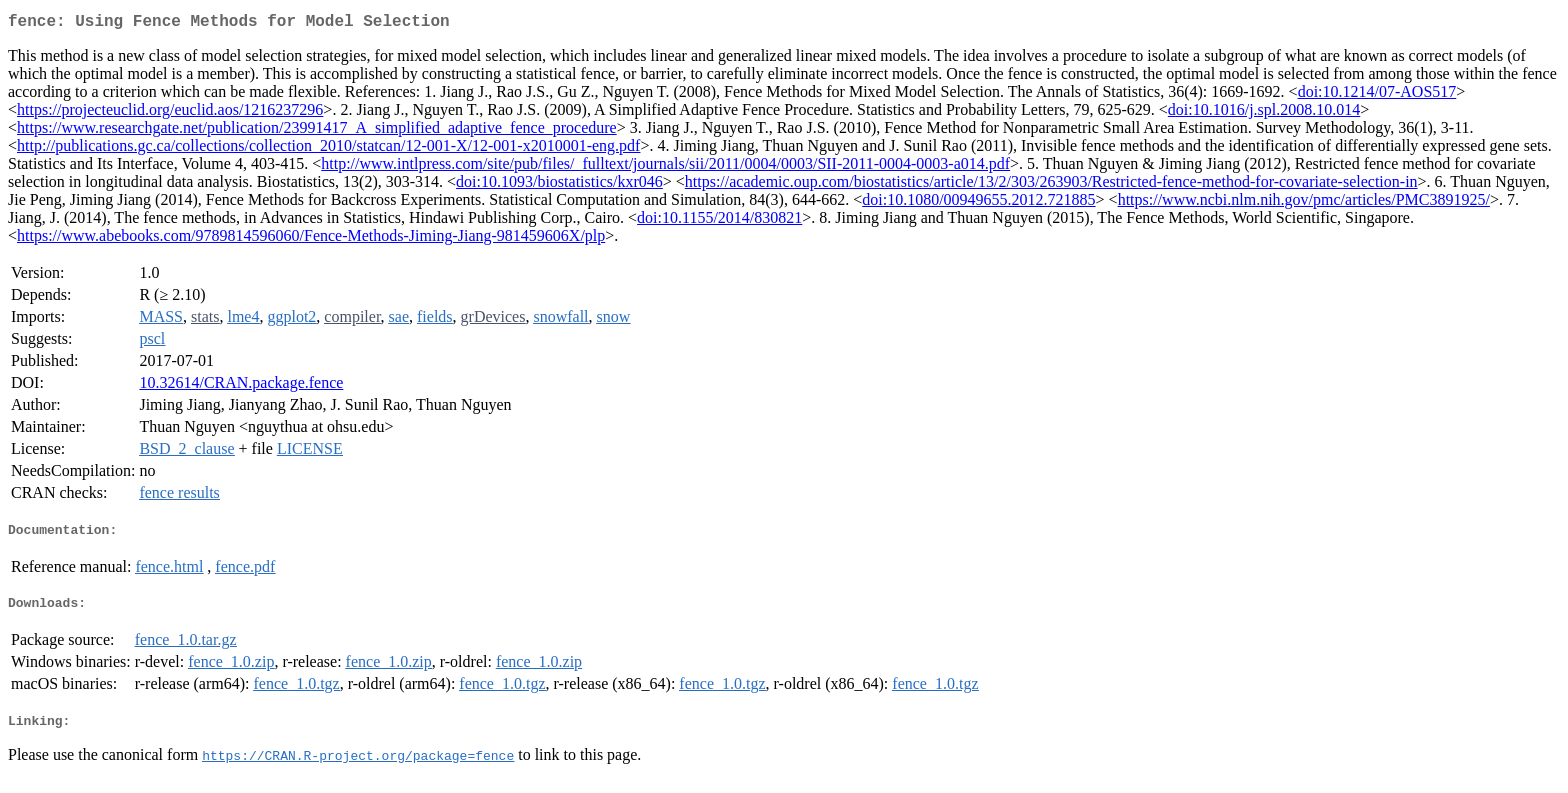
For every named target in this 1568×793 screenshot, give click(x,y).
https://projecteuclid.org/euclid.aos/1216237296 (170, 113)
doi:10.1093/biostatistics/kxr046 (559, 185)
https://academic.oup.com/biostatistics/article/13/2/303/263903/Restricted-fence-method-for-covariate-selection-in (1051, 185)
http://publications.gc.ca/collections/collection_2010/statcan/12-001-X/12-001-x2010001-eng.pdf (328, 149)
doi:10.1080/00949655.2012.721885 (978, 203)
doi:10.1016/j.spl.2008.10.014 (1264, 113)
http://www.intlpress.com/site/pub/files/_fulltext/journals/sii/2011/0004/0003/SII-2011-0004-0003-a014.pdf (665, 167)
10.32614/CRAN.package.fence (241, 386)
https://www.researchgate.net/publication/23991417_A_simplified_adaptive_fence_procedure (317, 131)
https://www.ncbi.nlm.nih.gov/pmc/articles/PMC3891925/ (1304, 203)
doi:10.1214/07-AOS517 (1377, 95)
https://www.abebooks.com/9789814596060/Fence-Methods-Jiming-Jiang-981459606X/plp (311, 239)
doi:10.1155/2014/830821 (719, 221)
